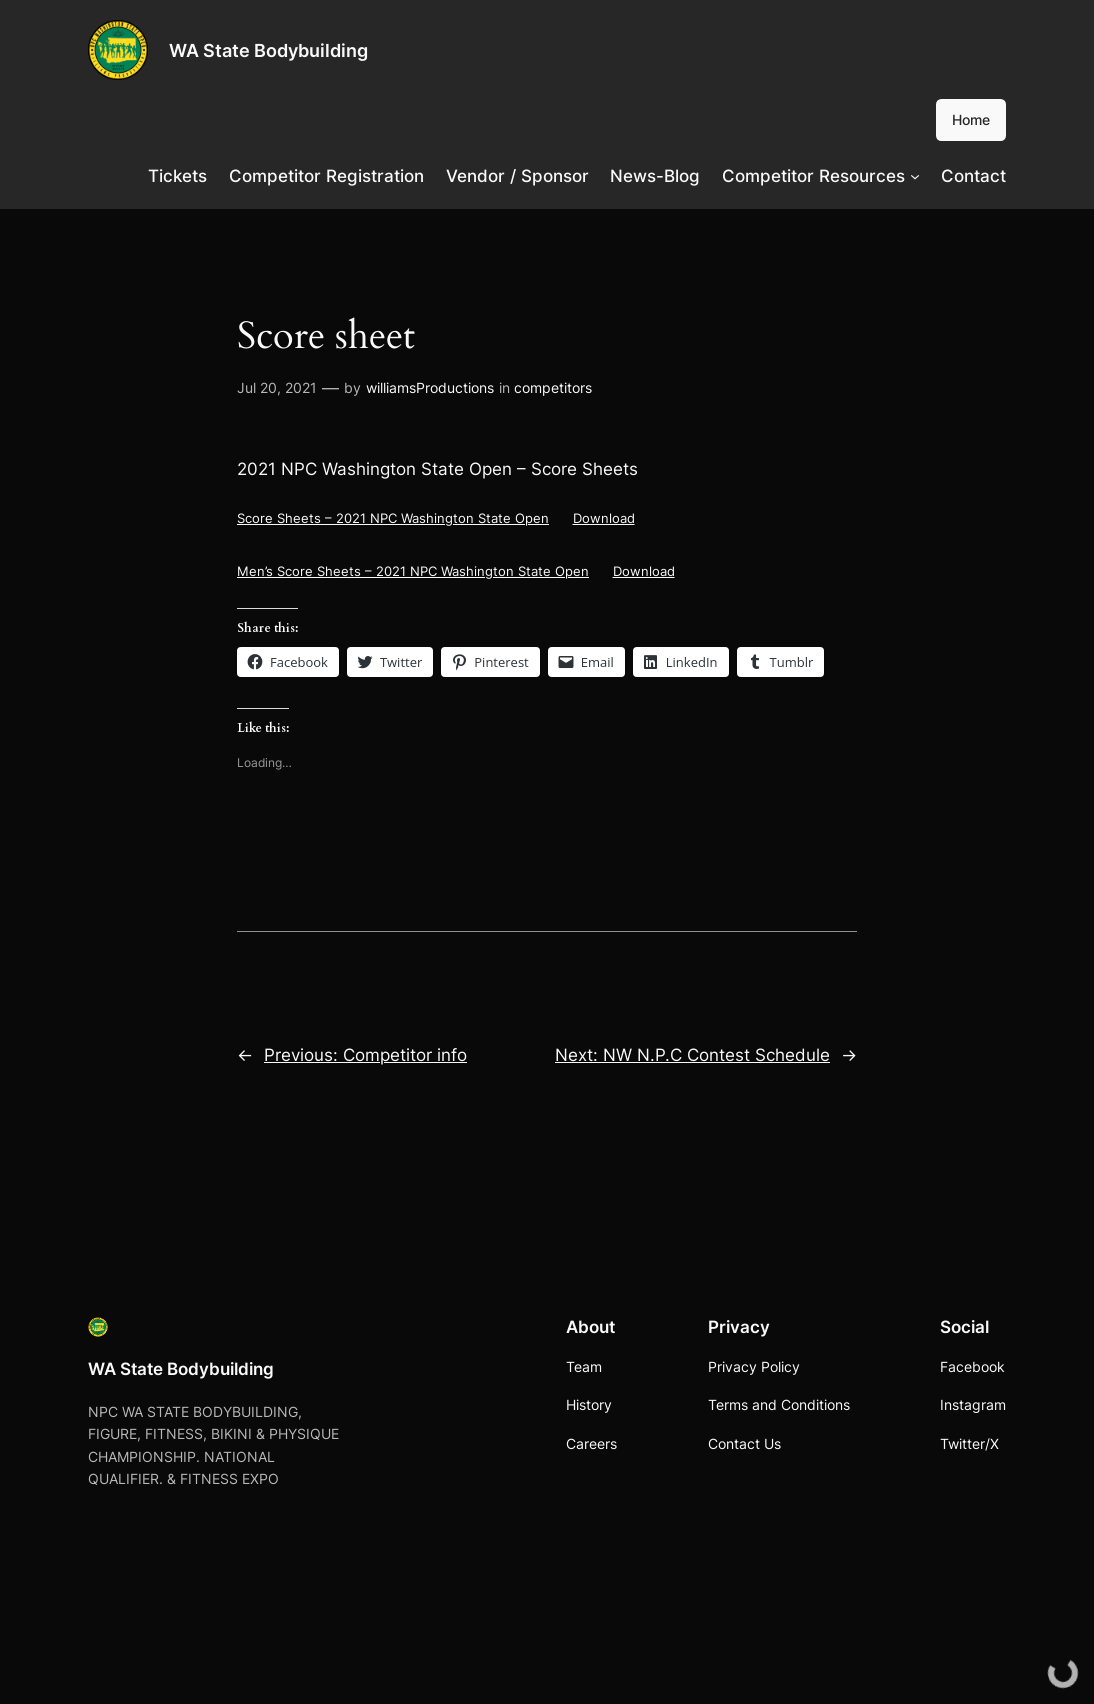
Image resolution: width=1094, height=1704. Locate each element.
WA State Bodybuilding (268, 50)
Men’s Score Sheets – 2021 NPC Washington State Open (413, 571)
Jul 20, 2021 (277, 387)
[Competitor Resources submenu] (915, 176)
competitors (553, 387)
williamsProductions (430, 387)
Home (971, 119)
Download (604, 518)
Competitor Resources (813, 176)
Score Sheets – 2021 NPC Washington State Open (393, 518)
